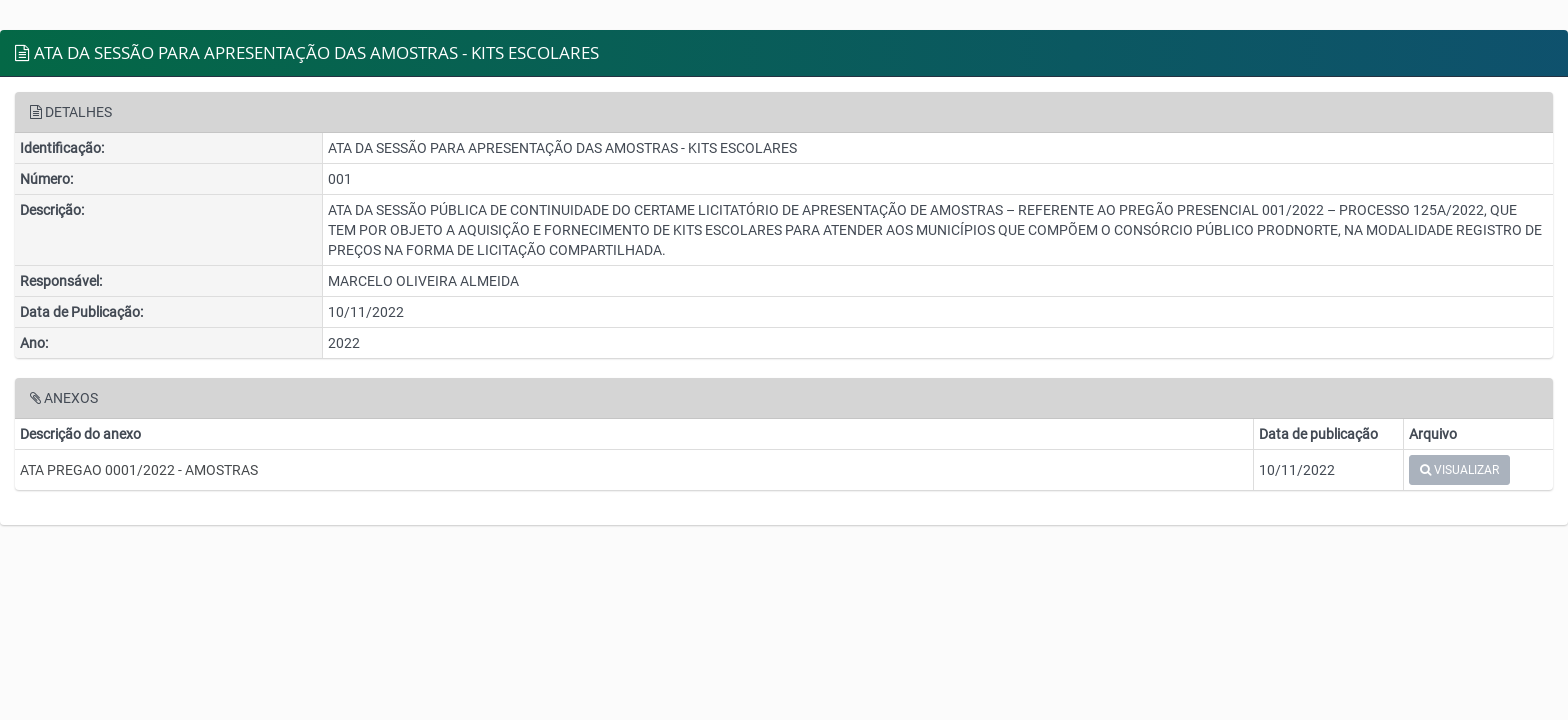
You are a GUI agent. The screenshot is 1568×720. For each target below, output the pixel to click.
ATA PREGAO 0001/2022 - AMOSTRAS (139, 470)
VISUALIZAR (1459, 470)
